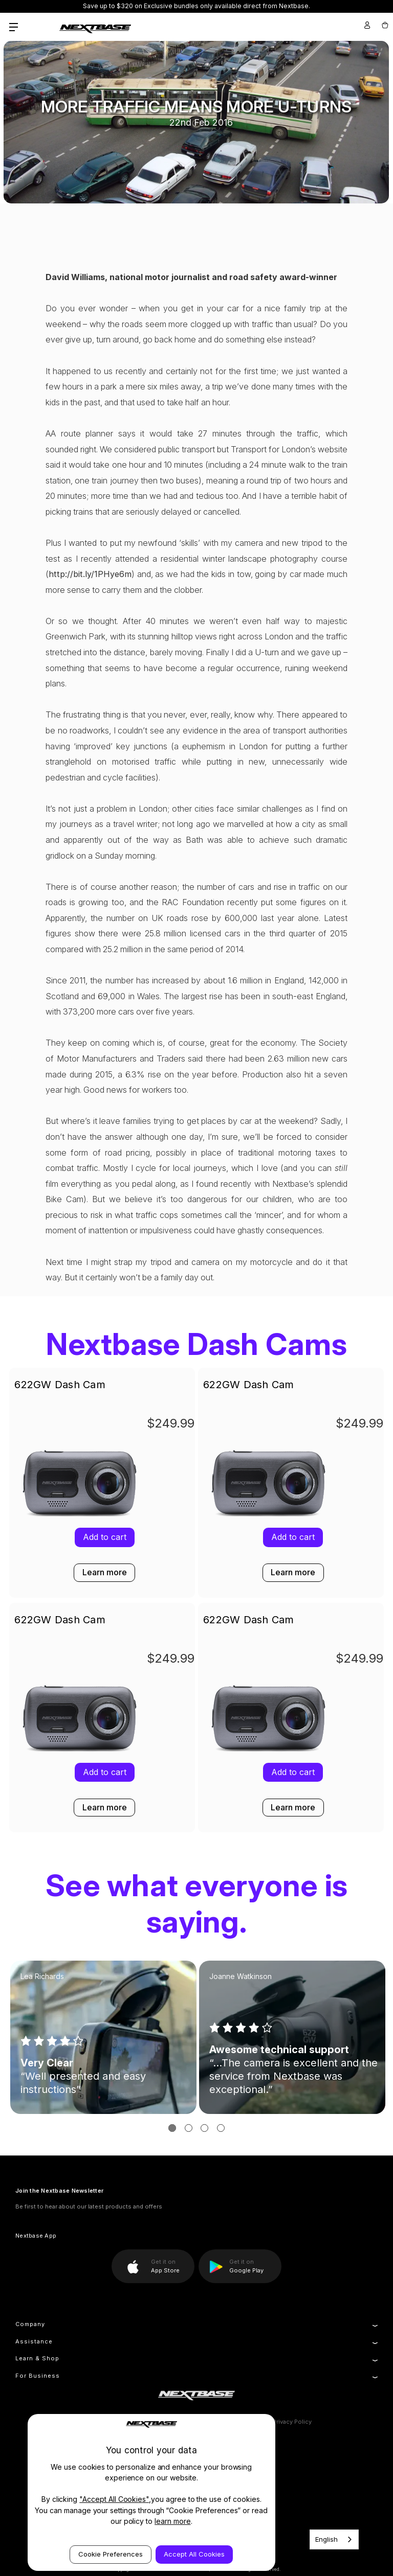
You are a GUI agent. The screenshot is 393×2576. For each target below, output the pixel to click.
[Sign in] (367, 24)
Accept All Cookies (194, 2554)
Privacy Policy (292, 2421)
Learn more (293, 1572)
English (326, 2539)
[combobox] (334, 2539)
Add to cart (293, 1537)
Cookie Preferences (110, 2554)
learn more (173, 2521)
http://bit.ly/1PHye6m (90, 574)
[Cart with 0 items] (384, 24)
